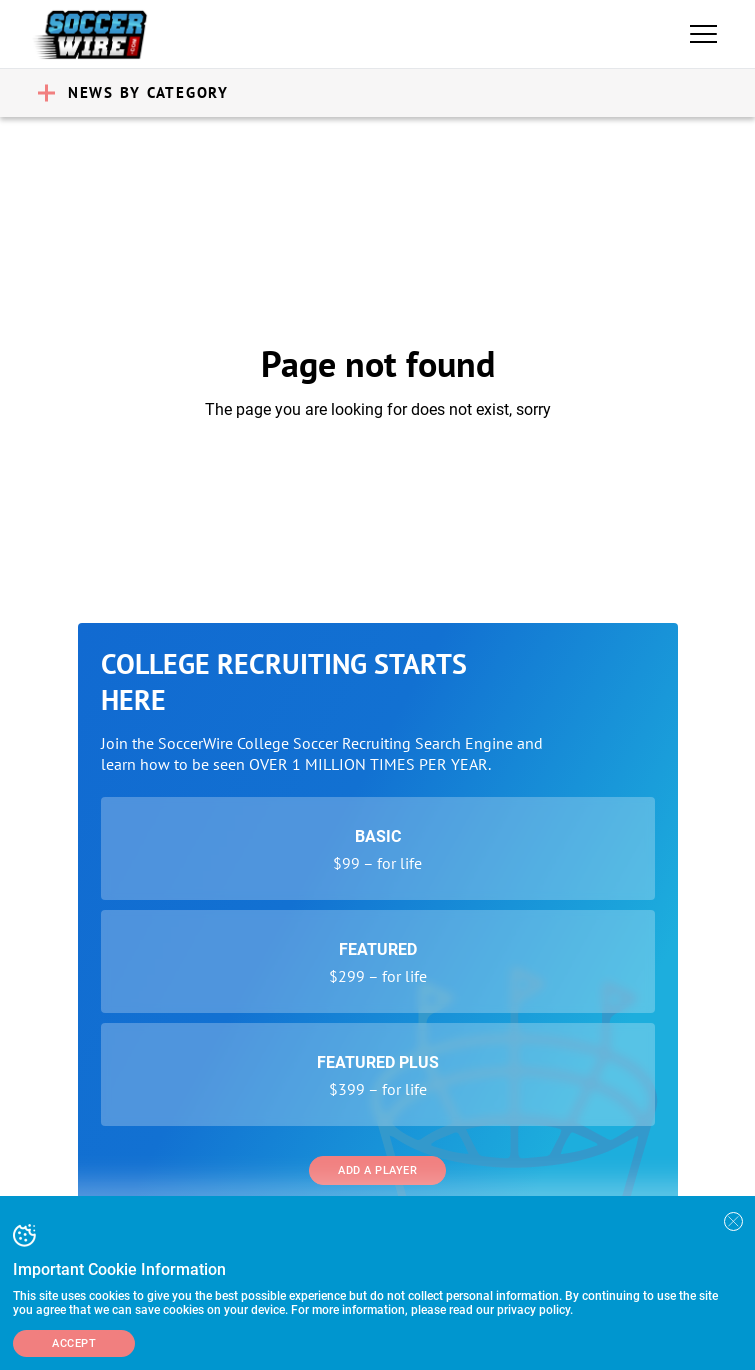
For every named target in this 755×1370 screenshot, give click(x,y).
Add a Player (377, 1170)
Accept (74, 1343)
